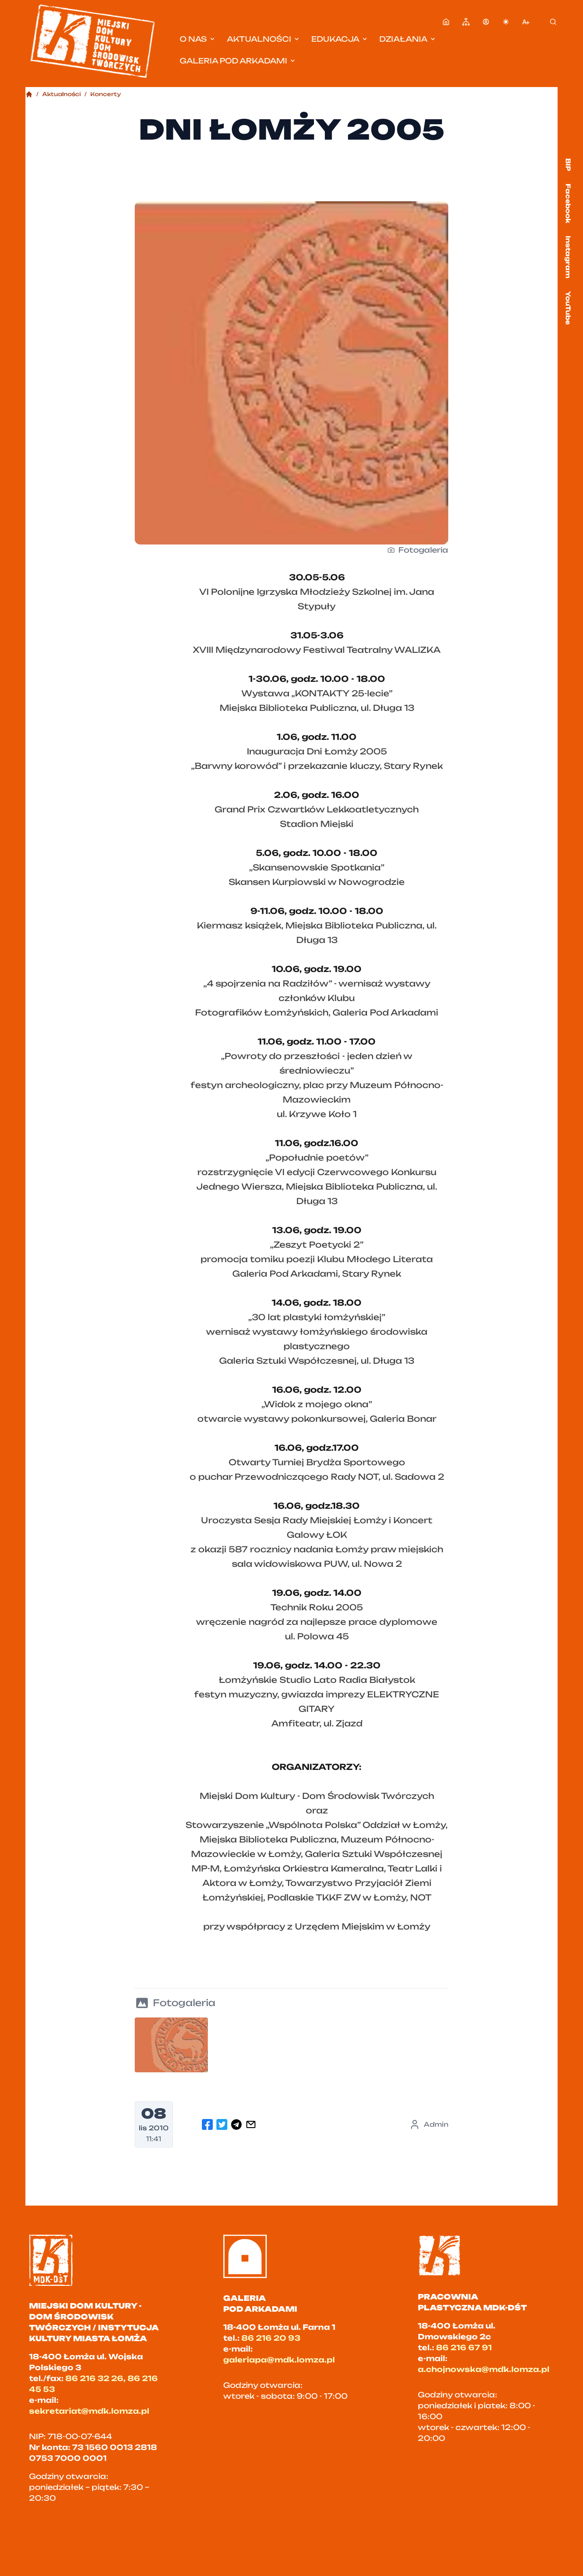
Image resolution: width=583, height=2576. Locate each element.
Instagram (568, 257)
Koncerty (105, 94)
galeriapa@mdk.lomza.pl (279, 2359)
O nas (198, 39)
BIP (568, 164)
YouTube (568, 308)
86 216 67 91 (464, 2347)
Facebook (568, 203)
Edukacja (339, 39)
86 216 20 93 (270, 2338)
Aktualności (263, 39)
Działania (407, 39)
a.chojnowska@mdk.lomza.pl (483, 2369)
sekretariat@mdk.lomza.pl (89, 2411)
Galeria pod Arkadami (238, 60)
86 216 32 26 (94, 2378)
